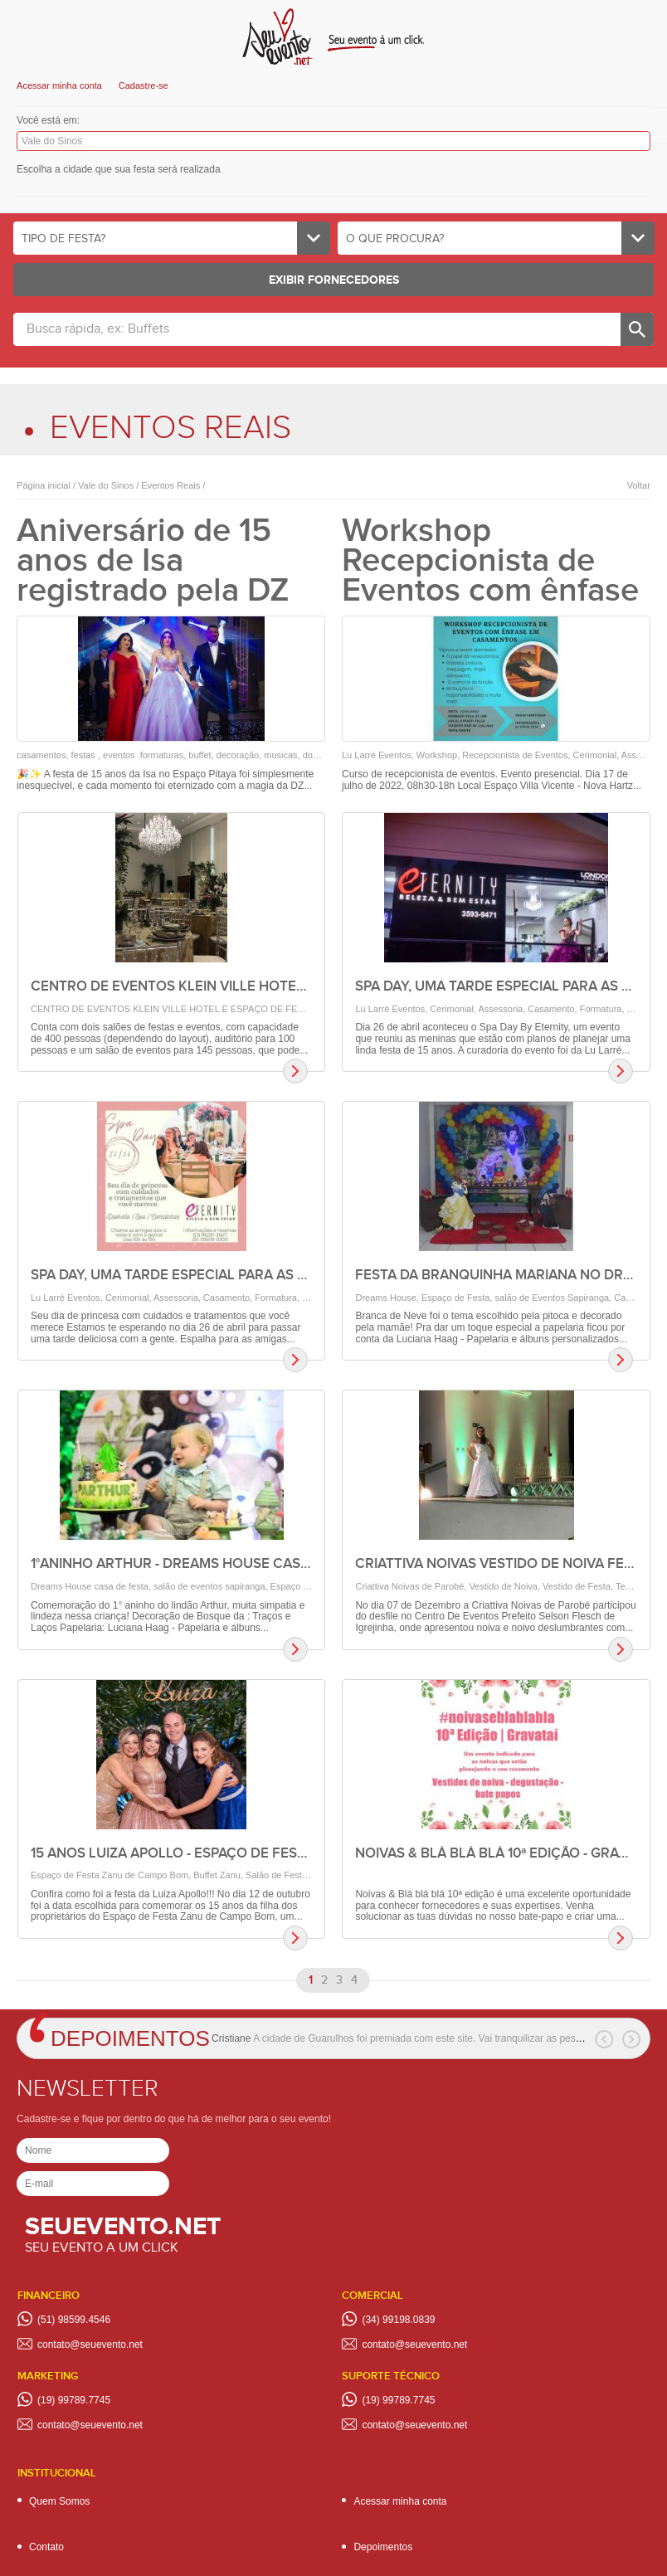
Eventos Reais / (172, 485)
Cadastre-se (143, 85)
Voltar (638, 485)
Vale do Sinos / (107, 485)
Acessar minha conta (59, 85)
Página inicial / (46, 485)
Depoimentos (130, 2038)
